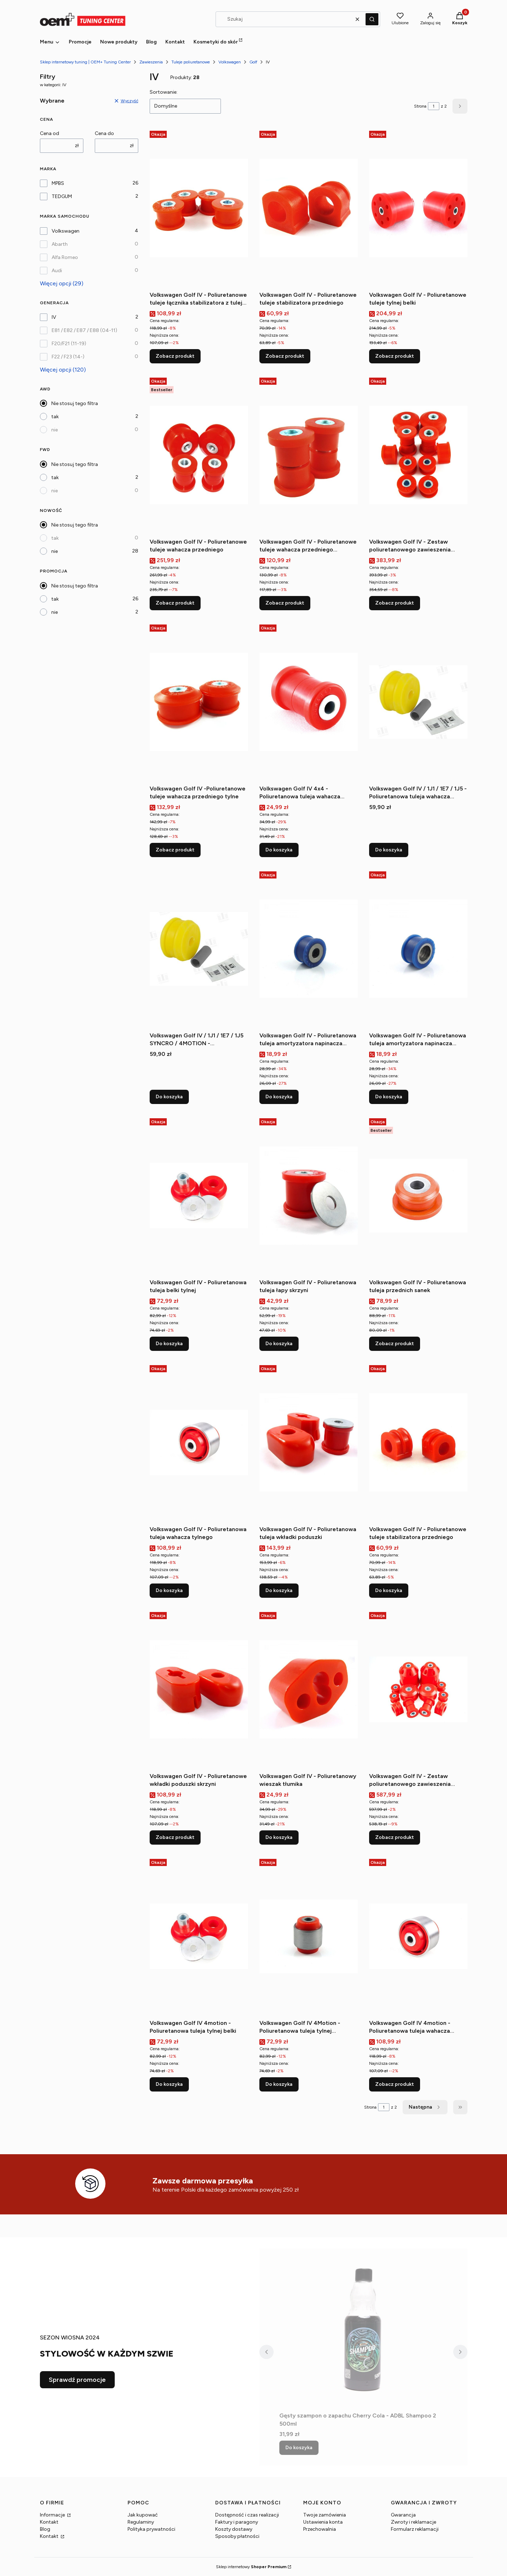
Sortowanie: (163, 92)
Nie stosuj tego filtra (74, 403)
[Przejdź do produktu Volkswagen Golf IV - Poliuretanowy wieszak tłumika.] (308, 1689)
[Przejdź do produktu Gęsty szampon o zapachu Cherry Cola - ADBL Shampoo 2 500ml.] (363, 2329)
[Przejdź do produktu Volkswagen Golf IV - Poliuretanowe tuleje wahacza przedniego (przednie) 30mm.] (308, 455)
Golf (253, 61)
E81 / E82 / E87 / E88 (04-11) (84, 330)
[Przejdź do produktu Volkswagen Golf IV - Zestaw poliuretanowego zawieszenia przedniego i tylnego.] (418, 1689)
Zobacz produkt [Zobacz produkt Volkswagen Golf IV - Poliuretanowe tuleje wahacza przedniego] (175, 603)
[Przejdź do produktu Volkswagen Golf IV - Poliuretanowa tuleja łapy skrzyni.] (308, 1195)
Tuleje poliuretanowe (190, 61)
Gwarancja (403, 2515)
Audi (57, 271)
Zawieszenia (151, 61)
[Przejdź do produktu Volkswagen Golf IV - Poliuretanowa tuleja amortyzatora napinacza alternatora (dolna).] (308, 949)
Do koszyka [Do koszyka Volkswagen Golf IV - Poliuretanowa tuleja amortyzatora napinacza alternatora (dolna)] (279, 1097)
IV (54, 317)
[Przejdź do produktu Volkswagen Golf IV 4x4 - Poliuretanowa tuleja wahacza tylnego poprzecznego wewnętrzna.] (308, 702)
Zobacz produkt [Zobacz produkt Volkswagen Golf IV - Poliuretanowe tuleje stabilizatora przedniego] (284, 356)
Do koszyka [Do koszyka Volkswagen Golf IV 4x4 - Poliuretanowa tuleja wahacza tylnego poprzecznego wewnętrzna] (279, 850)
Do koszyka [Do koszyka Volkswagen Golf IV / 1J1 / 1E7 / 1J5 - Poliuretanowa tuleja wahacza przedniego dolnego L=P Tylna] (388, 850)
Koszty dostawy (233, 2529)
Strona (420, 106)
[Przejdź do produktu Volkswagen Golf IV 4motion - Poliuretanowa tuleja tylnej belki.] (199, 1936)
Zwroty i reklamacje (413, 2522)
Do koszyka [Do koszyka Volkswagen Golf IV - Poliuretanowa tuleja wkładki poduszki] (279, 1590)
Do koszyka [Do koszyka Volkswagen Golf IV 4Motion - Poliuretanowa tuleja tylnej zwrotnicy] (279, 2084)
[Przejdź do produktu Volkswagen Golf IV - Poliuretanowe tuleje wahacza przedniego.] (199, 455)
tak (55, 417)
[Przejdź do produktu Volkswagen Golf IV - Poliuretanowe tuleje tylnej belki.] (418, 208)
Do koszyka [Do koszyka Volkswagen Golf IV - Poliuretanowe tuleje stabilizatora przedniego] (388, 1590)
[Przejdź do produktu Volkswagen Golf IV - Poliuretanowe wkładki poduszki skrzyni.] (199, 1689)
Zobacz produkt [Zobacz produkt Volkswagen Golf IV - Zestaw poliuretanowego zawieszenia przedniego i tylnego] (394, 1837)
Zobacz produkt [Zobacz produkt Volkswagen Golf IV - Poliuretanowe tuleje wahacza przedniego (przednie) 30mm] (284, 603)
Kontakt (49, 2522)
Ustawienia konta (323, 2522)
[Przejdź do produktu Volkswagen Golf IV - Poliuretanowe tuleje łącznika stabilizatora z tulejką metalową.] (199, 208)
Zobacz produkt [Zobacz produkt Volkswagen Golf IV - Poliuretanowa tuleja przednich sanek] (394, 1344)
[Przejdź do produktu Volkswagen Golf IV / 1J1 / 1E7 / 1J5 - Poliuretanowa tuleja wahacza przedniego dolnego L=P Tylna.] (418, 702)
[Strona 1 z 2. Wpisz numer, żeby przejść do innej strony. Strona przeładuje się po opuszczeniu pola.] (433, 106)
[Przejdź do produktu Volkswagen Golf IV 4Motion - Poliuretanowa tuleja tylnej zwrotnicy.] (308, 1936)
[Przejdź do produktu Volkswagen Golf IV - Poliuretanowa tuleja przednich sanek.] (418, 1195)
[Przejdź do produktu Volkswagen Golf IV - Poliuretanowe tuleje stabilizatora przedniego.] (308, 208)
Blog (45, 2529)
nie (54, 430)
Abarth (60, 244)
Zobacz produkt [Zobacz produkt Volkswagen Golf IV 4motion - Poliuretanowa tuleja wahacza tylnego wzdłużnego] (394, 2084)
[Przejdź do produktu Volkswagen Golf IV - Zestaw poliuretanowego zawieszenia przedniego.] (418, 455)
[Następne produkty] (425, 2107)
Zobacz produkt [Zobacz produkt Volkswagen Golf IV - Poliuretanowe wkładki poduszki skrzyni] (175, 1837)
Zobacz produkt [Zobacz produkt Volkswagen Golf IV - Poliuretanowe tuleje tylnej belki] (394, 356)
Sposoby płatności (237, 2536)
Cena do (104, 133)
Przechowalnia (319, 2529)
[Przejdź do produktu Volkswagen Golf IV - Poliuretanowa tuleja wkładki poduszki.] (308, 1442)
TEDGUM (62, 196)
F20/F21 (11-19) (69, 344)
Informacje (53, 2515)
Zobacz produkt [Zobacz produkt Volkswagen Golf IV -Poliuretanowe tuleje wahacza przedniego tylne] (175, 850)
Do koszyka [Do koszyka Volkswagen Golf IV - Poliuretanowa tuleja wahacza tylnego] (169, 1590)
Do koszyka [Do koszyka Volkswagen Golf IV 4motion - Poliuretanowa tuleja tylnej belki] (169, 2084)
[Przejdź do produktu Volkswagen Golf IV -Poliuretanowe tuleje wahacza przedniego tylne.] (199, 702)
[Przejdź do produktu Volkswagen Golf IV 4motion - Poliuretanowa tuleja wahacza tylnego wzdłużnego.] (418, 1936)
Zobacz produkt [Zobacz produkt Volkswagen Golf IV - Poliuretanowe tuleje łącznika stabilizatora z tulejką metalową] (175, 356)
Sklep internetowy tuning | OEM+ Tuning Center (85, 61)
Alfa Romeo (65, 257)
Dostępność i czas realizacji (247, 2515)
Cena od (49, 133)
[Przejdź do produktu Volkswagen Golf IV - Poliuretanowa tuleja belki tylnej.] (199, 1195)
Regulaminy (141, 2522)
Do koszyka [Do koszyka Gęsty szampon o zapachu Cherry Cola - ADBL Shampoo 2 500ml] (298, 2448)
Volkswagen (229, 61)
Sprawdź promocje (77, 2380)
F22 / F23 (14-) (68, 357)
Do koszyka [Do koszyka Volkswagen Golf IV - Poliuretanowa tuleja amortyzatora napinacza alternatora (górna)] (388, 1097)
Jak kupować (143, 2515)
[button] (372, 19)
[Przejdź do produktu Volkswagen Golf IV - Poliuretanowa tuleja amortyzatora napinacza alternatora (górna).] (418, 949)
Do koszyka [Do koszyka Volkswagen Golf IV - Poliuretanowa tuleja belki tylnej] (169, 1344)
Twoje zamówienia (324, 2515)
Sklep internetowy (251, 2566)
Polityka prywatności (151, 2529)
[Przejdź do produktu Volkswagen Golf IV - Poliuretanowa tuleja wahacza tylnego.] (199, 1442)
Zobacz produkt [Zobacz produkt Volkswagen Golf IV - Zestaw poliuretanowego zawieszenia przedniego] (394, 603)
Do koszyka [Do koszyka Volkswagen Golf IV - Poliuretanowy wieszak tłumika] (279, 1837)
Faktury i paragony (236, 2522)
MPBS (58, 183)
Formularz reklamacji (415, 2529)
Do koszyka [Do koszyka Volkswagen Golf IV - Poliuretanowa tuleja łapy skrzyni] (279, 1344)
